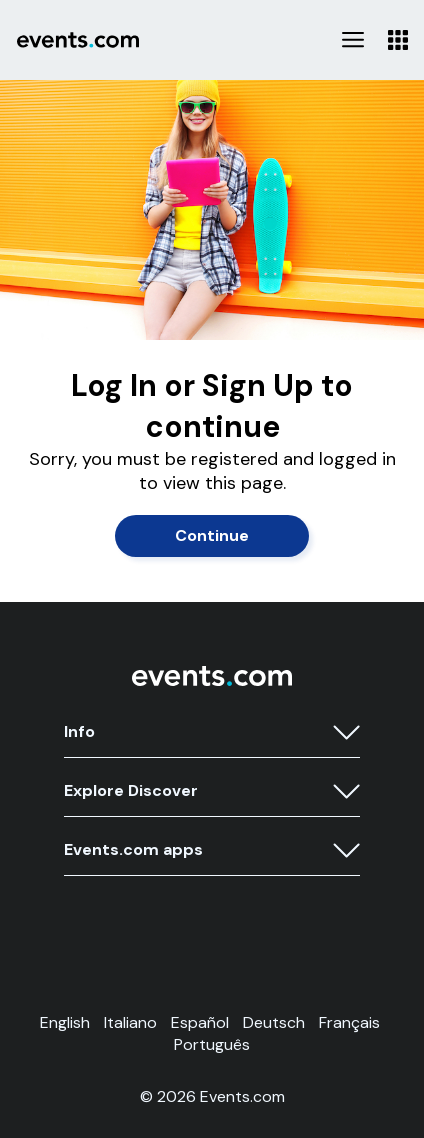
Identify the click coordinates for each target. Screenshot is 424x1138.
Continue (212, 535)
